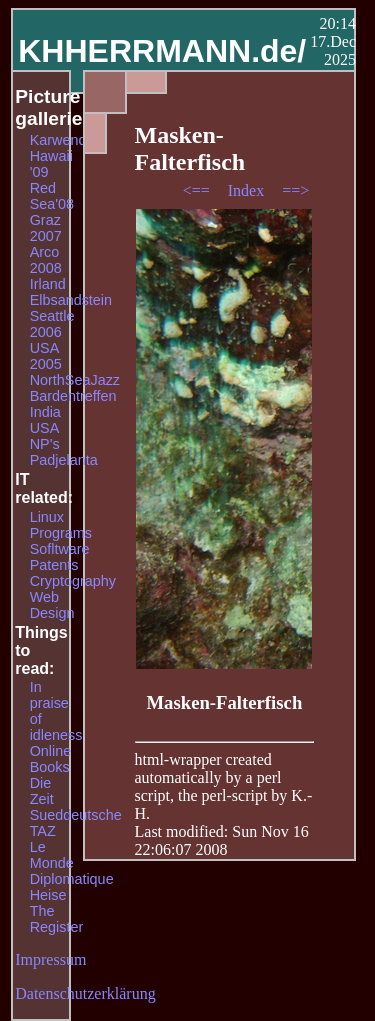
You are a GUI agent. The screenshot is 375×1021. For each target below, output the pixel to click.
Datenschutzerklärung (85, 993)
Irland (48, 284)
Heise (48, 895)
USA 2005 (46, 356)
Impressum (50, 959)
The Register (57, 919)
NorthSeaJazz (75, 380)
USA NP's (45, 436)
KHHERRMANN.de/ (162, 51)
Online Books (51, 759)
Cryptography (73, 581)
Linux (47, 517)
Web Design (52, 605)
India (45, 412)
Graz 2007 (46, 228)
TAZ (43, 831)
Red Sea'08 (52, 196)
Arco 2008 (46, 260)
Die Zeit (42, 791)
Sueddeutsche (76, 815)
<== (198, 190)
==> (295, 190)
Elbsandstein (71, 300)
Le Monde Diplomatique (72, 863)
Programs (61, 533)
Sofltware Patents (60, 557)
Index (248, 190)
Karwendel (64, 140)
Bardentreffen (73, 396)
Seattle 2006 (52, 324)
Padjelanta (64, 460)
